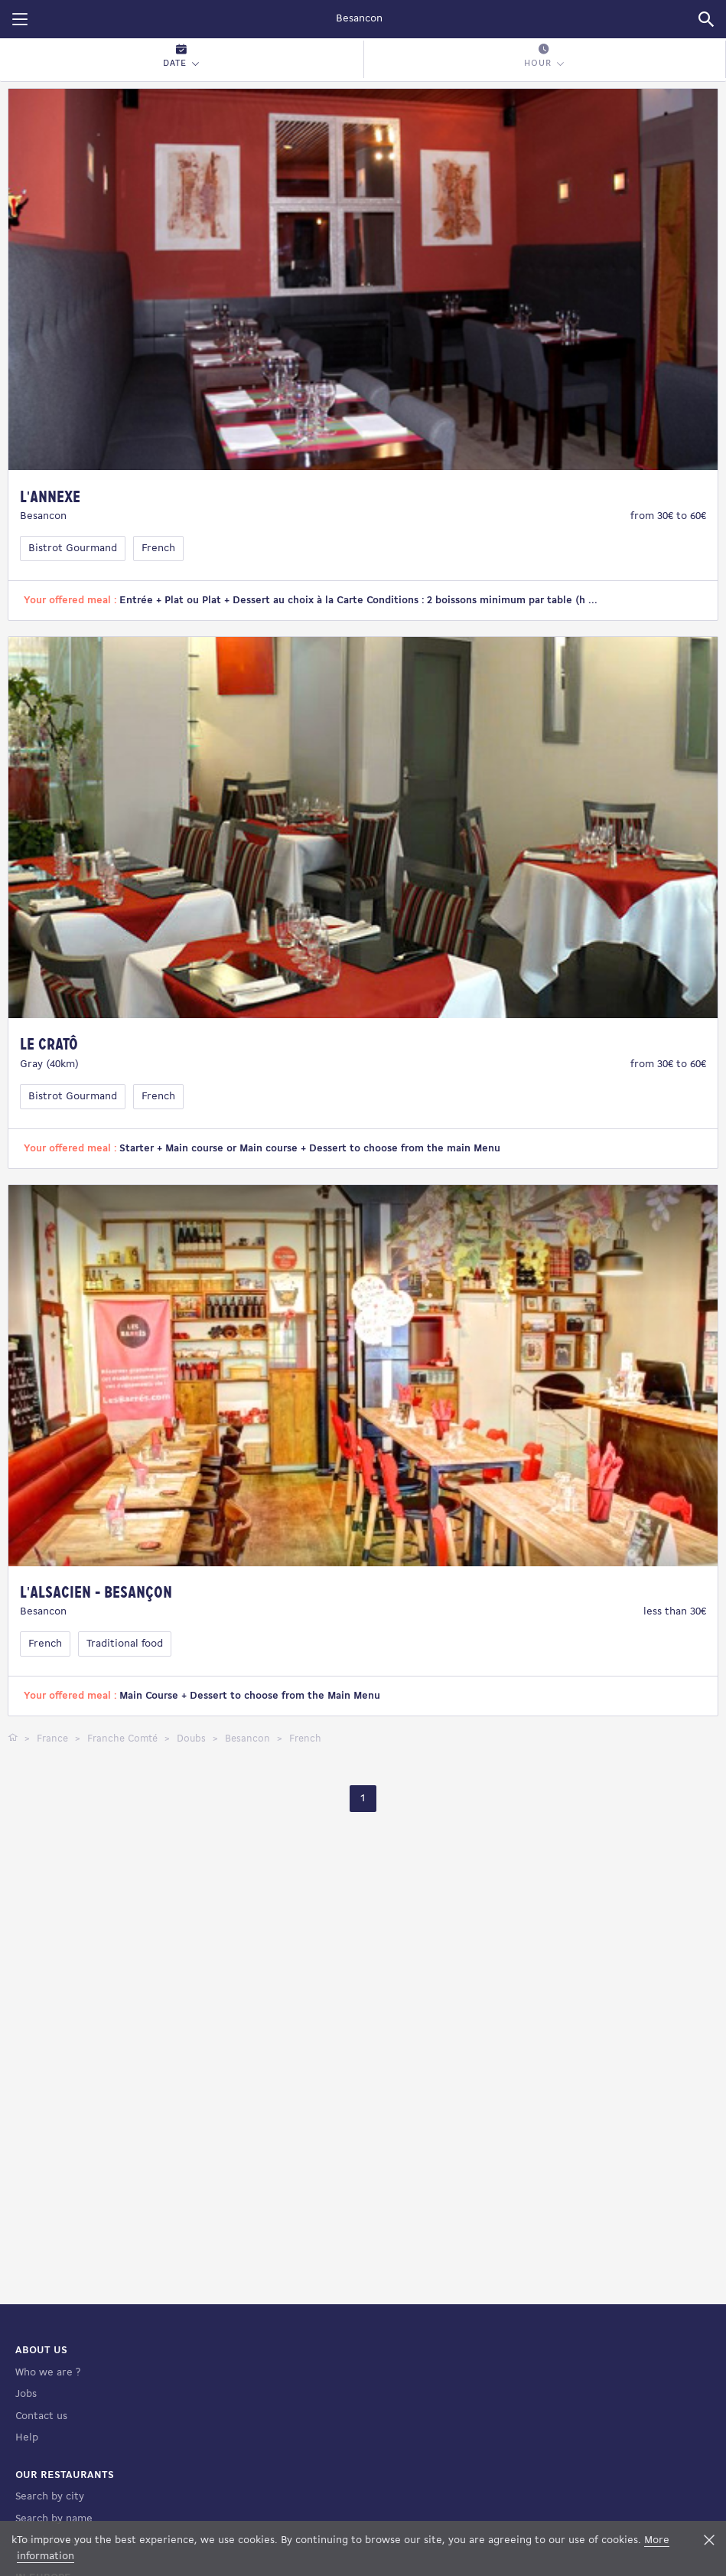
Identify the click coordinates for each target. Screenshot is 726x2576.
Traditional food (124, 1644)
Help (26, 2438)
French (158, 548)
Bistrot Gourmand (72, 548)
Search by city (49, 2497)
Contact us (41, 2416)
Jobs (26, 2394)
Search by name (54, 2519)
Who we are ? (47, 2372)
